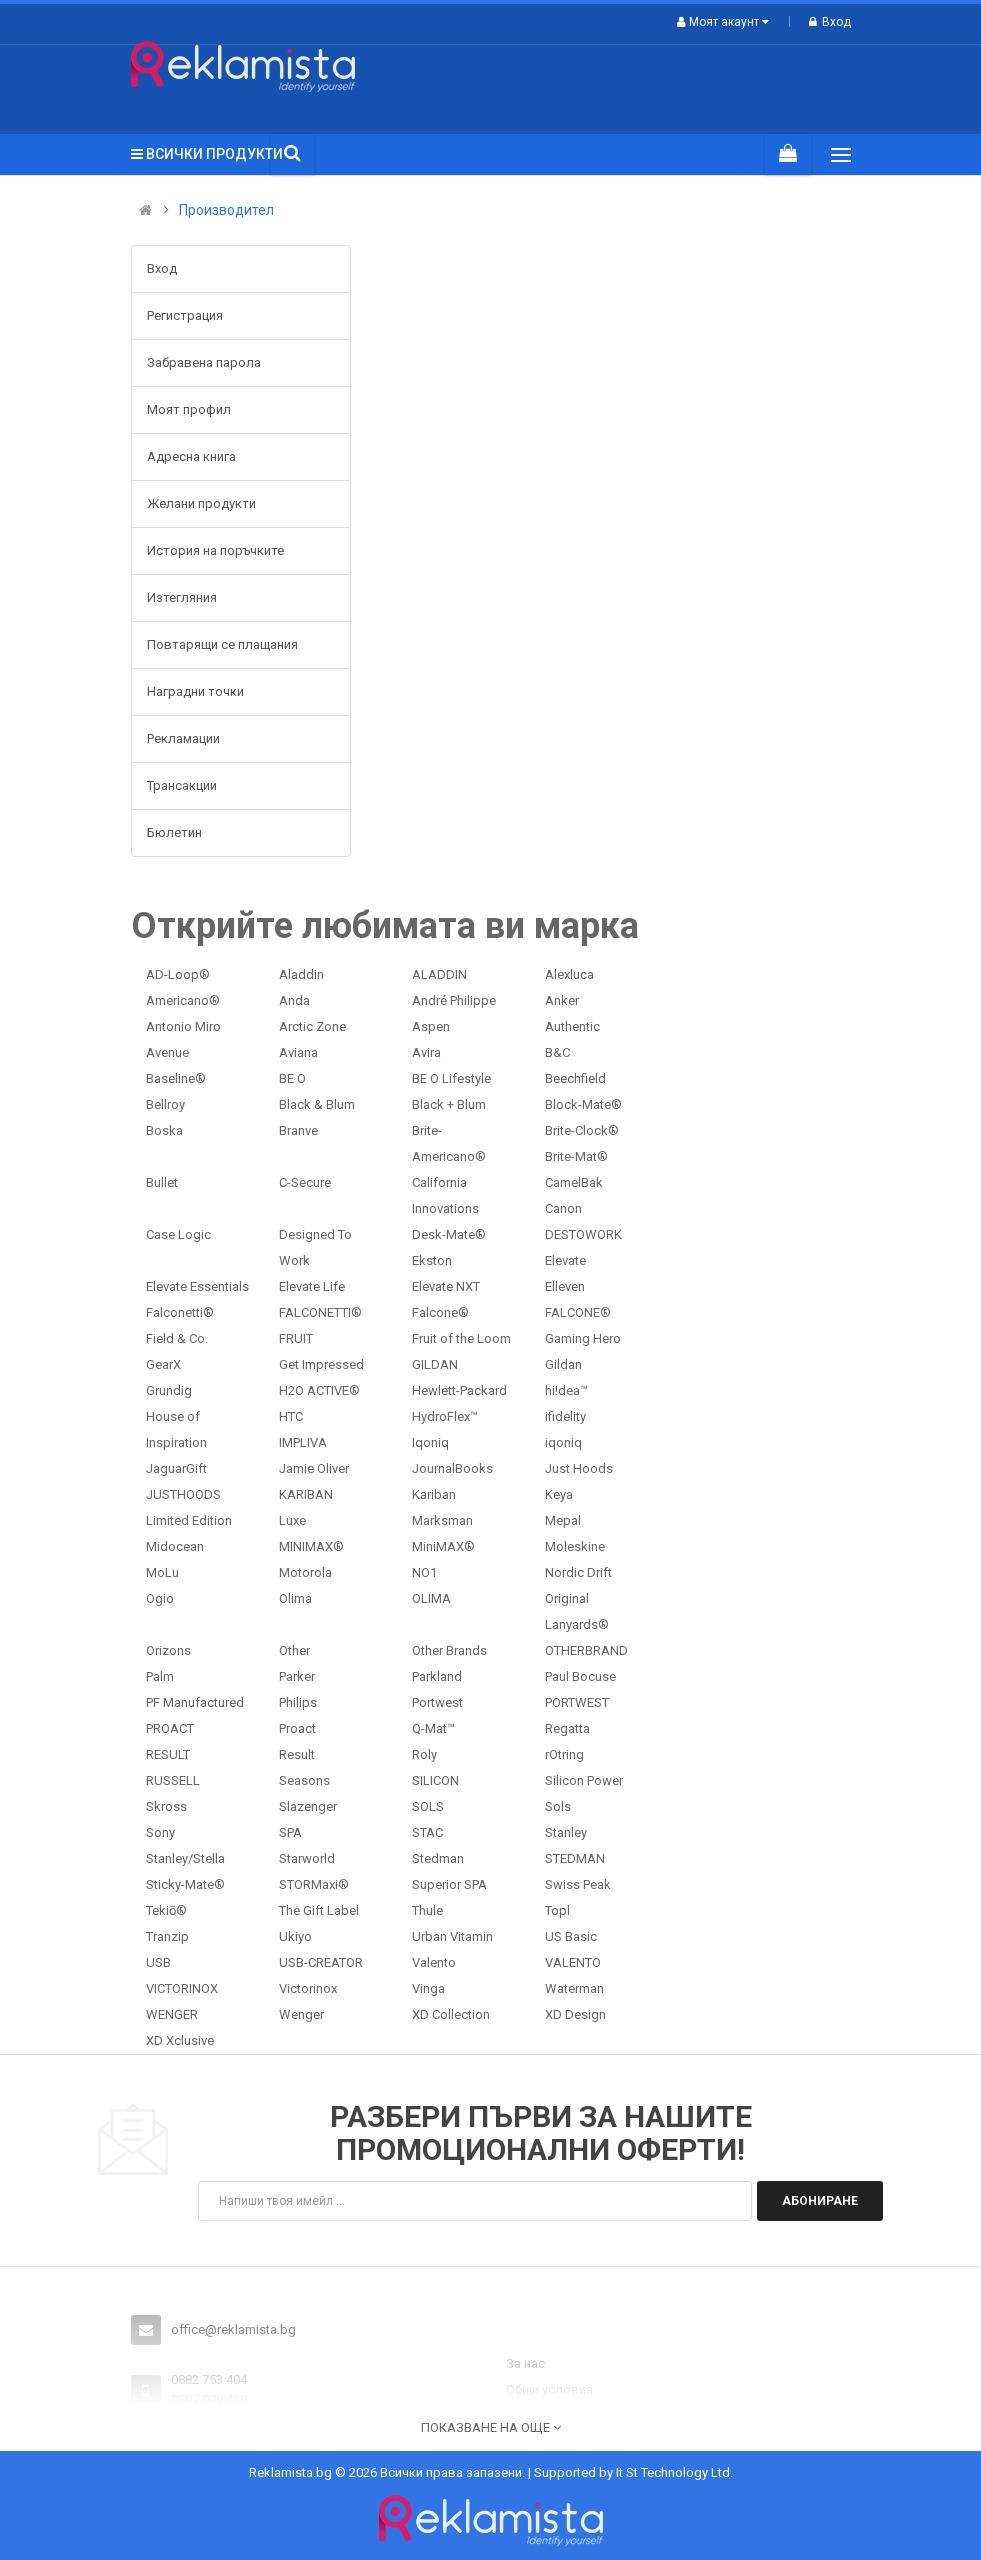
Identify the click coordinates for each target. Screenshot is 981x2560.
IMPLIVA (303, 1442)
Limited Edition (189, 1520)
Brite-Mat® (576, 1156)
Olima (295, 1598)
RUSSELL (173, 1780)
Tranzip (167, 1936)
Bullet (162, 1182)
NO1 (424, 1572)
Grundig (169, 1390)
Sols (558, 1806)
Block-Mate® (583, 1104)
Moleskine (575, 1546)
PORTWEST (577, 1702)
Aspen (431, 1026)
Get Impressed (321, 1364)
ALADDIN (439, 974)
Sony (160, 1832)
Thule (427, 1910)
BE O (292, 1078)
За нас (525, 2363)
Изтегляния (182, 597)
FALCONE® (578, 1312)
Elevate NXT (446, 1286)
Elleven (565, 1286)
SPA (290, 1832)
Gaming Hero (583, 1338)
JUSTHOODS (183, 1494)
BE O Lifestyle (451, 1078)
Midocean (175, 1546)
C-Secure (305, 1182)
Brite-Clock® (582, 1130)
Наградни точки (195, 691)
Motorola (305, 1572)
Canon (563, 1208)
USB (158, 1962)
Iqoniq (430, 1442)
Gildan (563, 1364)
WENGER (172, 2014)
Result (297, 1754)
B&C (557, 1052)
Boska (164, 1130)
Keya (559, 1494)
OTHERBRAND (586, 1650)
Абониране (820, 2201)
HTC (291, 1416)
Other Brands (449, 1650)
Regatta (567, 1728)
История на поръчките (215, 550)
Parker (297, 1676)
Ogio (160, 1598)
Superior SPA (449, 1884)
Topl (557, 1910)
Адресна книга (191, 456)
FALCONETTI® (320, 1312)
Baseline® (176, 1078)
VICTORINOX (182, 1988)
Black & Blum (317, 1104)
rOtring (564, 1754)
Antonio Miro (183, 1026)
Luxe (292, 1520)
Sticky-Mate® (185, 1884)
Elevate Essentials (197, 1286)
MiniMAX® (443, 1546)
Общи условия (549, 2389)
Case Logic (178, 1234)
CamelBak (574, 1182)
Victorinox (308, 1988)
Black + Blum (449, 1104)
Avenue (167, 1052)
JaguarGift (176, 1468)
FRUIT (296, 1338)
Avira (426, 1052)
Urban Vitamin (452, 1936)
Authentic (572, 1026)
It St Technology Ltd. (674, 2472)
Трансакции (182, 785)
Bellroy (165, 1104)
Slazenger (308, 1806)
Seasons (304, 1780)
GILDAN (435, 1364)
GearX (163, 1364)
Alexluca (569, 974)
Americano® (183, 1000)
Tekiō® (166, 1910)
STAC (427, 1832)
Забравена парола (204, 362)
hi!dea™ (566, 1390)
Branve (298, 1130)
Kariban (434, 1494)
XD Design (575, 2014)
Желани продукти (201, 503)
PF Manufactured (195, 1702)
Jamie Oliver (314, 1468)
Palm (160, 1676)
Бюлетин (174, 832)
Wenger (301, 2014)
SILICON (435, 1780)
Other (294, 1650)
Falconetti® (180, 1312)
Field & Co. (177, 1338)
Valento (434, 1962)
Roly (424, 1754)
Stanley (566, 1832)
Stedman (438, 1858)
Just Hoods (579, 1468)
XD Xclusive (180, 2040)
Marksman (442, 1520)
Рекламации (183, 738)
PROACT (170, 1728)
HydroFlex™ (445, 1416)
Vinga (428, 1988)
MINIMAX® (311, 1546)
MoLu (162, 1572)
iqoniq (563, 1442)
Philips (298, 1702)
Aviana (298, 1052)
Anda (294, 1000)
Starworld (307, 1858)
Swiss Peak (578, 1884)
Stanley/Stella (185, 1858)
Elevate (565, 1260)
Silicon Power (584, 1780)
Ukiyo (295, 1936)
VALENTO (573, 1962)
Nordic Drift (578, 1572)
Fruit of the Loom (461, 1338)
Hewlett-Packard (459, 1390)
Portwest (437, 1702)
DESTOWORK (583, 1234)
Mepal (563, 1520)
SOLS (428, 1806)
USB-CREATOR (321, 1962)
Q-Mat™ (433, 1728)
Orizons (168, 1650)
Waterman (574, 1988)
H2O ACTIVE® (319, 1390)
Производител (226, 210)
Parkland (437, 1676)
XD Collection (451, 2014)
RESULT (168, 1754)
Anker (562, 1000)
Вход (830, 22)
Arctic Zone (312, 1026)
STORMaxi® (314, 1884)
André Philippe (454, 1000)
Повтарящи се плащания (222, 644)
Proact (297, 1728)
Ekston (432, 1260)
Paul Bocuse (580, 1676)
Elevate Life (312, 1286)
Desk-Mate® (449, 1234)
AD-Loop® (178, 974)
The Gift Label (319, 1910)
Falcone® (440, 1312)
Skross (166, 1806)
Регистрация (185, 315)
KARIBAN (306, 1494)
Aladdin (301, 974)
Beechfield (575, 1078)
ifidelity (565, 1416)
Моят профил (189, 409)
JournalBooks (452, 1468)
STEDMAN (575, 1858)
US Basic (571, 1936)
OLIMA (431, 1598)
